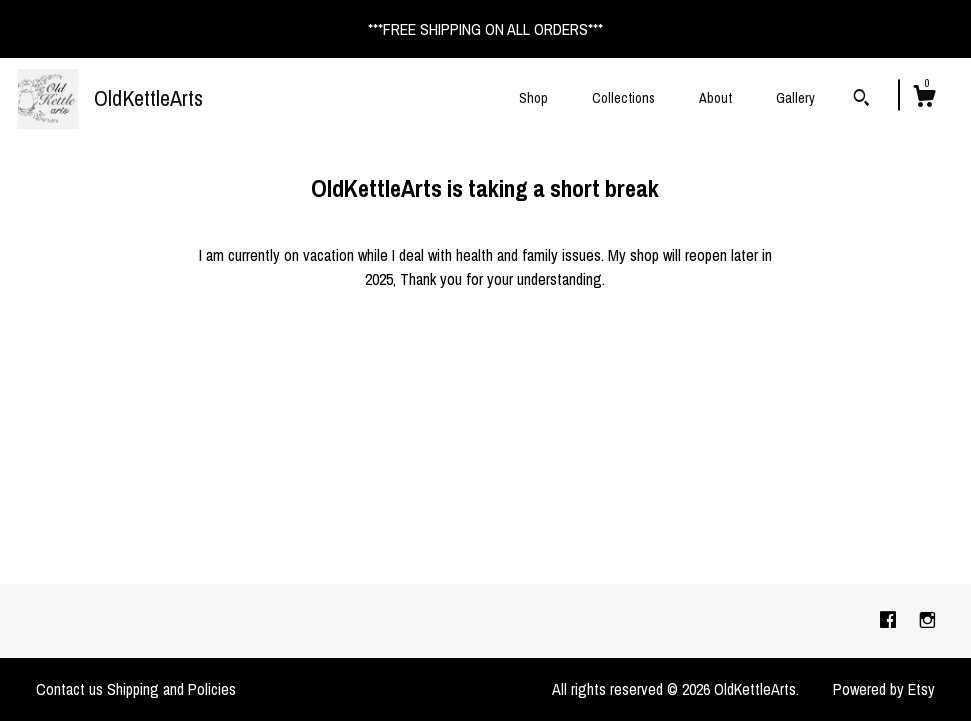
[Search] (861, 100)
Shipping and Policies (171, 689)
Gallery (795, 98)
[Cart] (924, 99)
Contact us (69, 689)
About (715, 98)
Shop (533, 98)
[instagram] (927, 620)
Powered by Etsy (884, 689)
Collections (623, 98)
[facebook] (890, 620)
